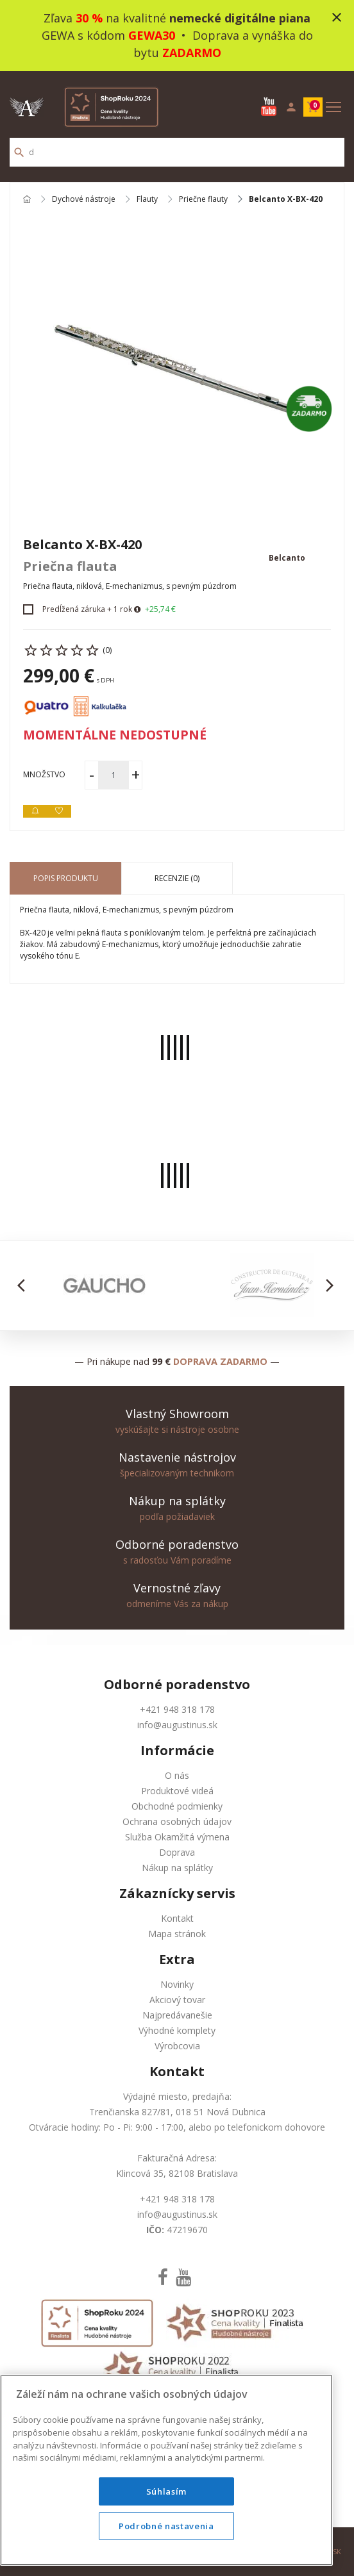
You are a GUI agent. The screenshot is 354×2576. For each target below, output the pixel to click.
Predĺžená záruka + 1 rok (87, 609)
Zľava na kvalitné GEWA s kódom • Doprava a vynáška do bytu (177, 35)
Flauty (147, 199)
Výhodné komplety (177, 2030)
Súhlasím (166, 2491)
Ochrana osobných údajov (177, 1821)
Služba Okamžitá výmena (177, 1837)
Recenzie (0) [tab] (177, 878)
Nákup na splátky (177, 1868)
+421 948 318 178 (177, 1709)
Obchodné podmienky (177, 1806)
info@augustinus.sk (177, 1725)
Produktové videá (177, 1791)
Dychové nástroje (83, 199)
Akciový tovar (177, 2000)
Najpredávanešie (177, 2015)
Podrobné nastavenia (166, 2526)
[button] (24, 1285)
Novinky (177, 1984)
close (336, 17)
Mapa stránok (177, 1934)
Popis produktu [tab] (65, 878)
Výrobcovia (177, 2046)
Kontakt (177, 1918)
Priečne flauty (203, 199)
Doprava (177, 1852)
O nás (177, 1775)
